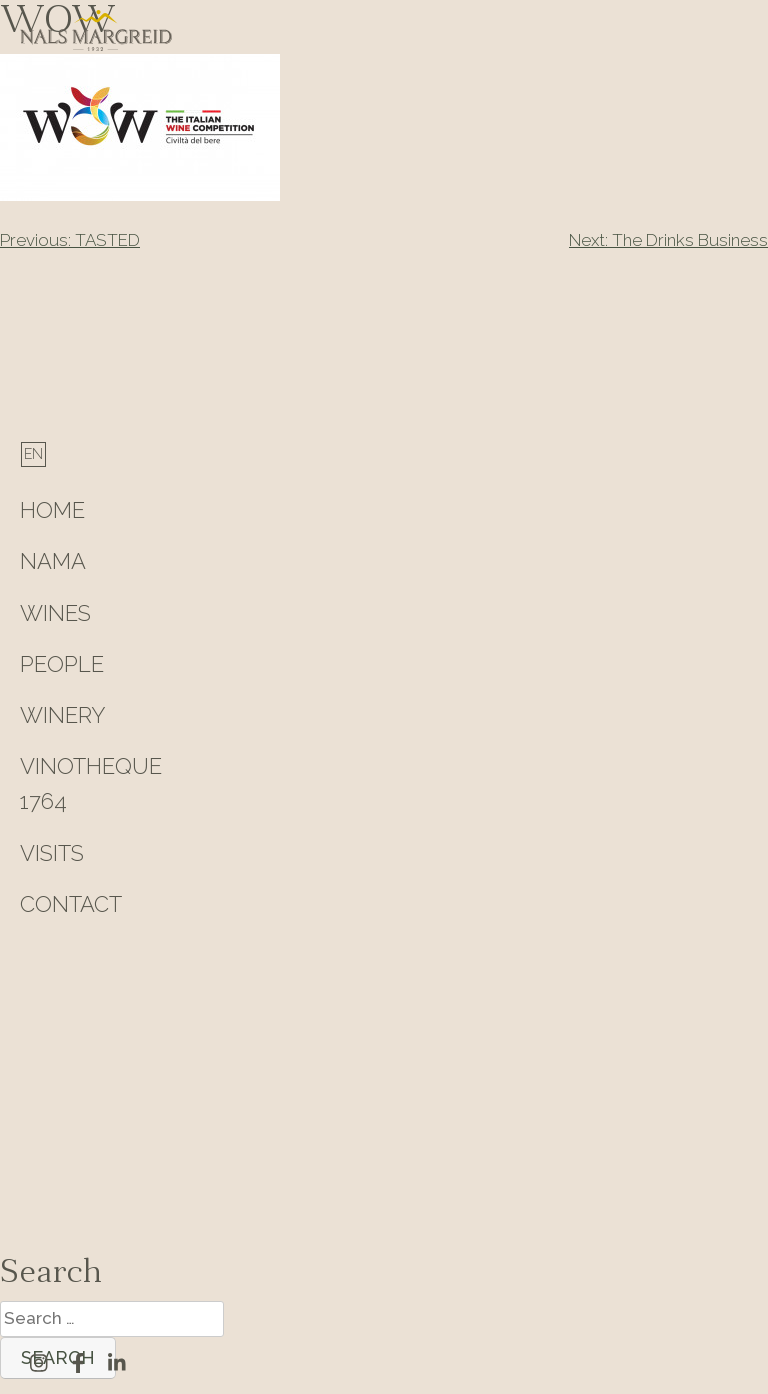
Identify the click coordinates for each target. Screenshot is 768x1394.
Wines (55, 613)
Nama (53, 561)
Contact (71, 904)
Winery (63, 715)
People (62, 664)
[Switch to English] (33, 454)
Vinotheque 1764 (91, 783)
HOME (52, 510)
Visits (52, 853)
